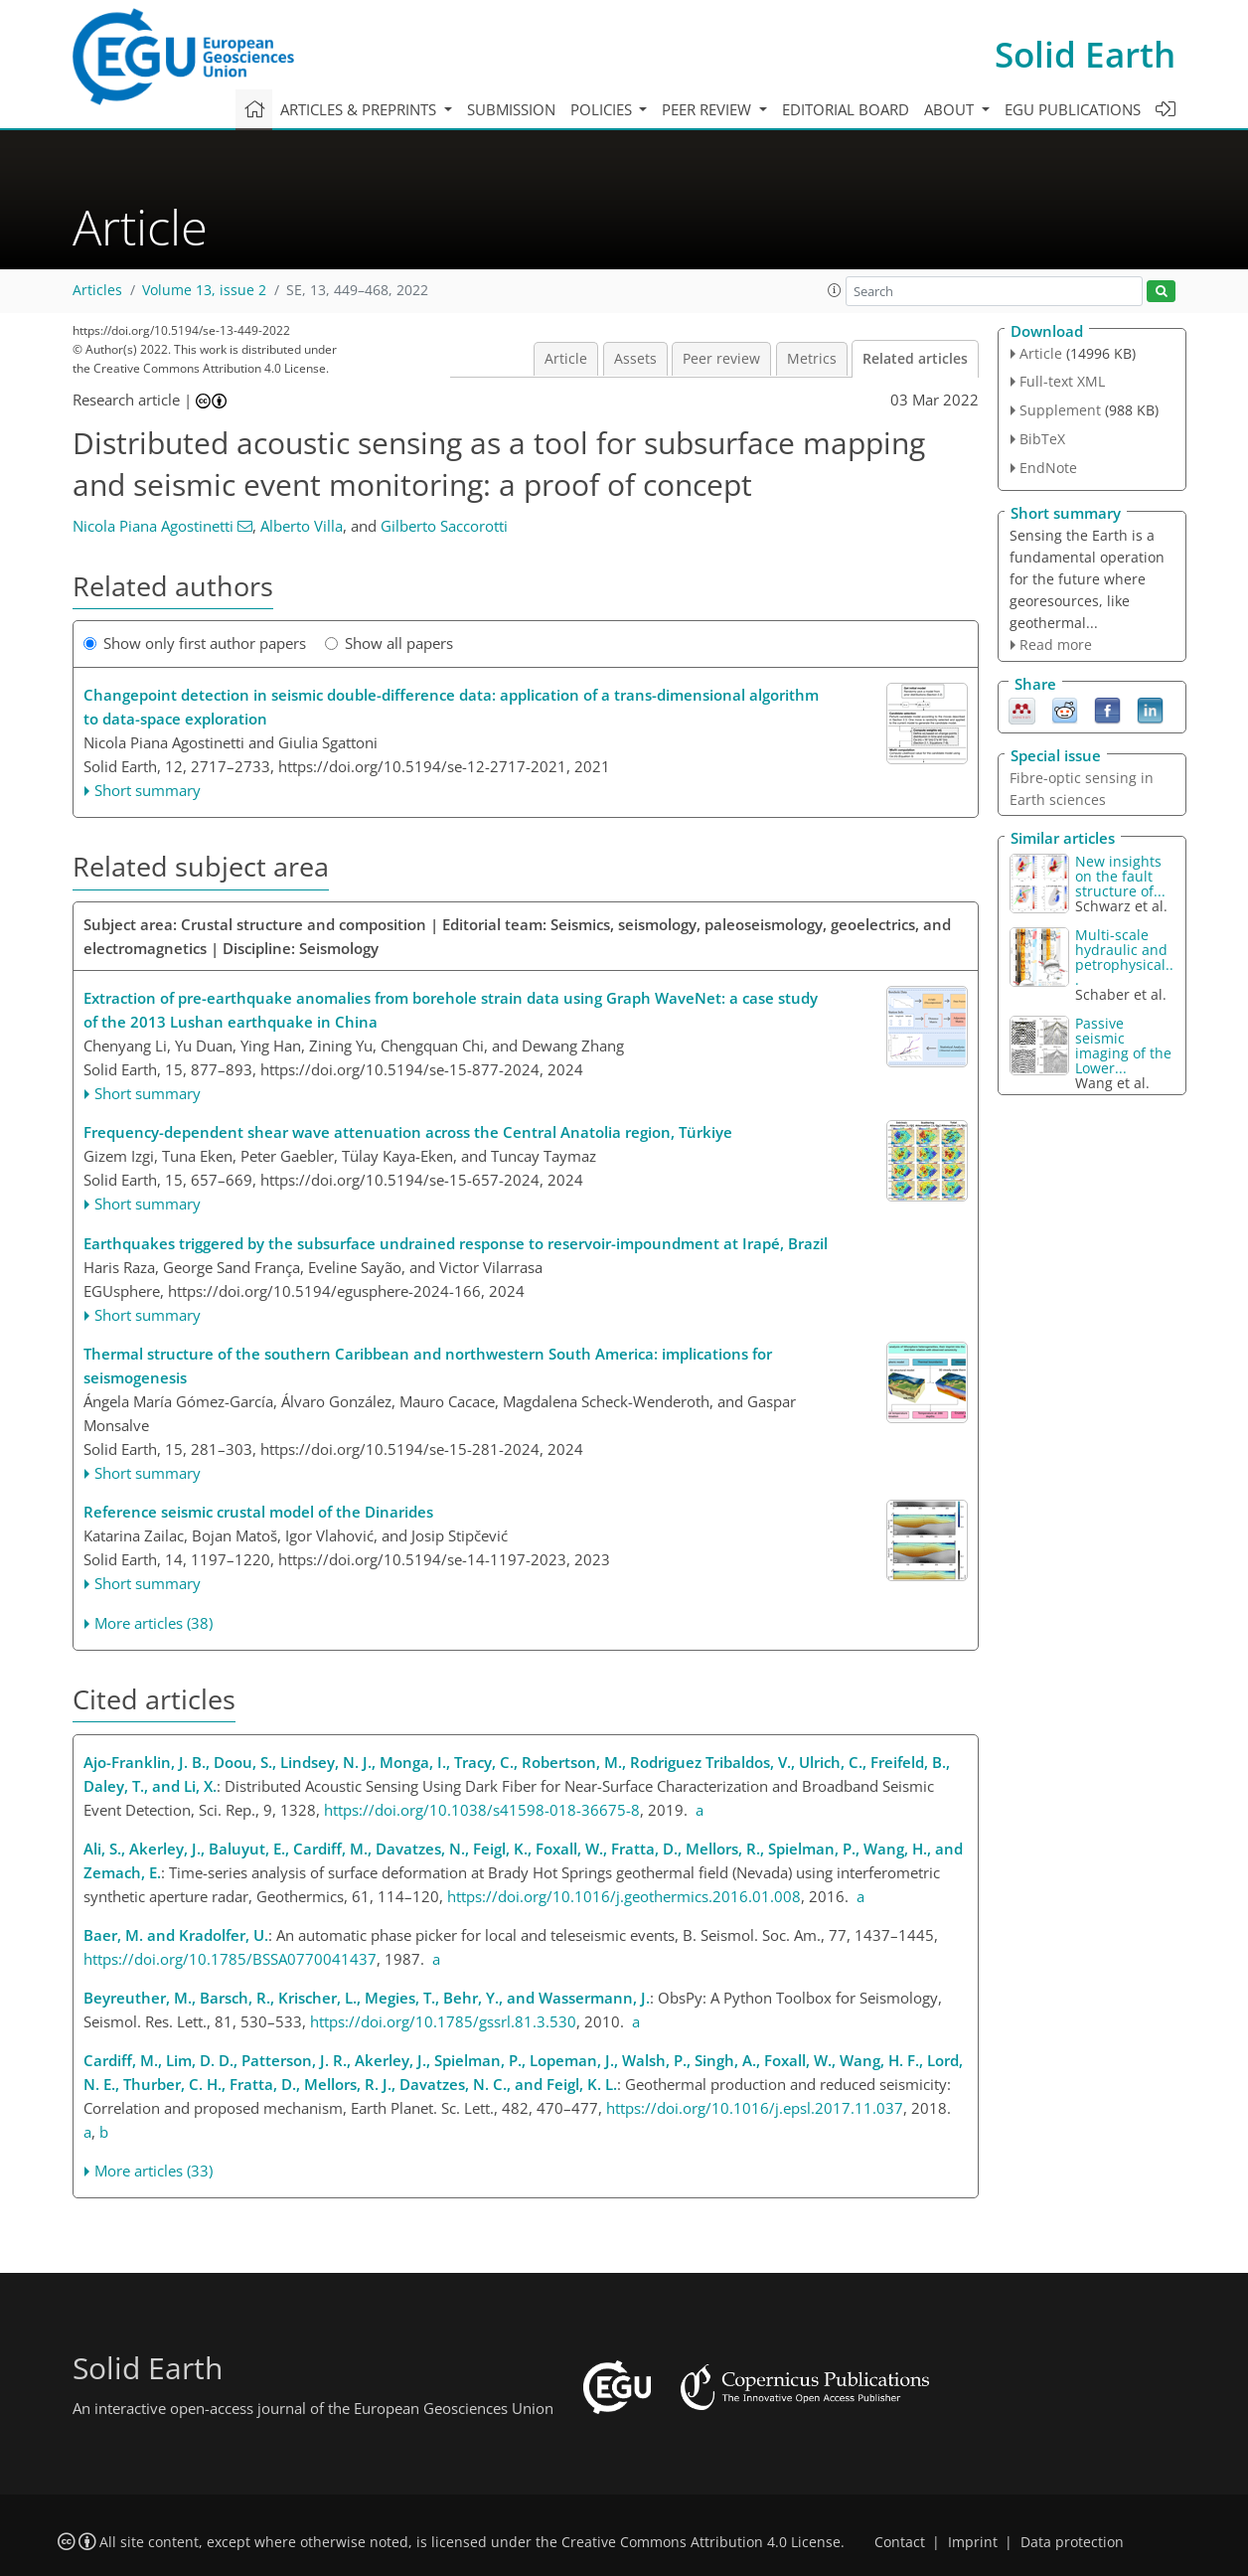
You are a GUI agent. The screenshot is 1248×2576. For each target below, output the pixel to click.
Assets (635, 359)
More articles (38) (153, 1623)
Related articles (915, 359)
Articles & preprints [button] (360, 109)
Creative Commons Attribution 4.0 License (701, 2542)
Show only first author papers (194, 643)
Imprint (973, 2542)
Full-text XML (1062, 381)
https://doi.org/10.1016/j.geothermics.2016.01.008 (624, 1896)
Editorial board (845, 109)
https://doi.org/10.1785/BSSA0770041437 (230, 1959)
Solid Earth (1085, 54)
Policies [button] (603, 109)
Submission (511, 109)
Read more (1055, 644)
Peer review (721, 359)
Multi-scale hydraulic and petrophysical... (1124, 957)
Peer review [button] (708, 109)
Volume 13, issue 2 (204, 290)
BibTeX (1042, 438)
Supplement (1060, 410)
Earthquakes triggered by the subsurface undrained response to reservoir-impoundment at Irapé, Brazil (455, 1243)
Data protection (1072, 2542)
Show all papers (389, 643)
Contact (899, 2542)
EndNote (1048, 467)
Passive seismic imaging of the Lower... (1123, 1045)
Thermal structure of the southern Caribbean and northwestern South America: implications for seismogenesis (427, 1365)
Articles (97, 290)
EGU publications (1073, 109)
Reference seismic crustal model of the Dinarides (258, 1512)
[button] (835, 290)
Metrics (812, 359)
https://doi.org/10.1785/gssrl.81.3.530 (443, 2021)
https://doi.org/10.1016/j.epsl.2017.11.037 (754, 2108)
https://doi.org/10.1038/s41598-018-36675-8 (482, 1810)
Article (566, 359)
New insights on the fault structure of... (1120, 876)
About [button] (951, 109)
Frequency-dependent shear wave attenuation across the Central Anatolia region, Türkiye (407, 1132)
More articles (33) (153, 2170)
